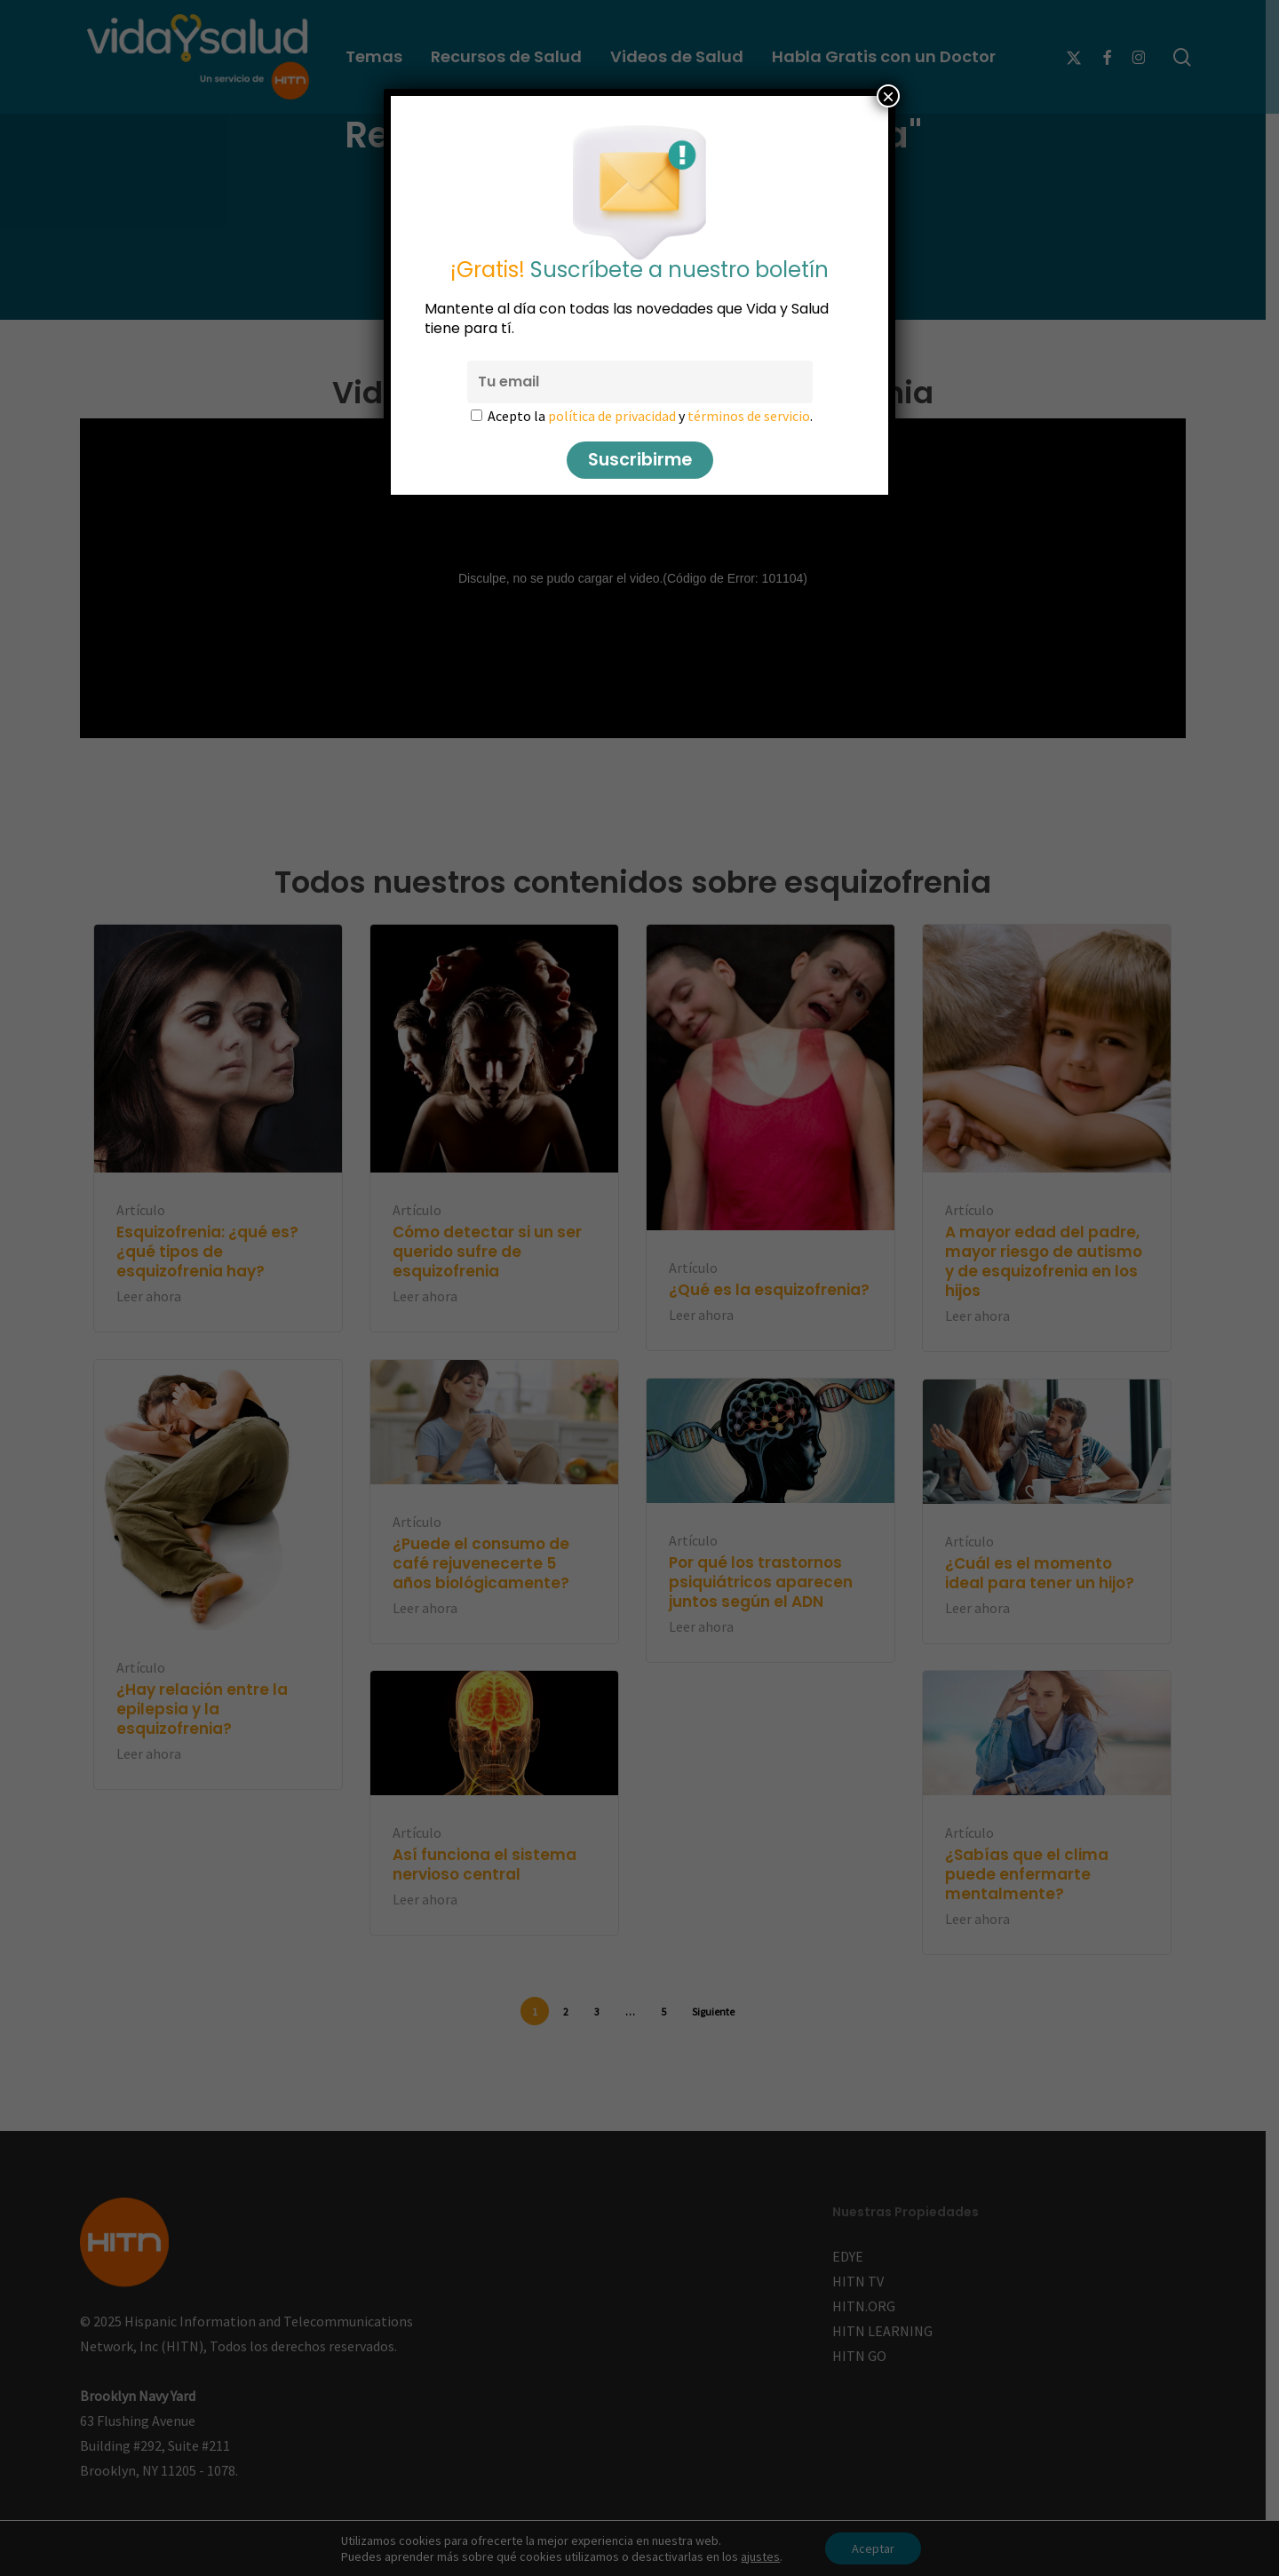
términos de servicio (748, 416)
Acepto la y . (650, 416)
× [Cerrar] (888, 95)
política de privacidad (612, 416)
